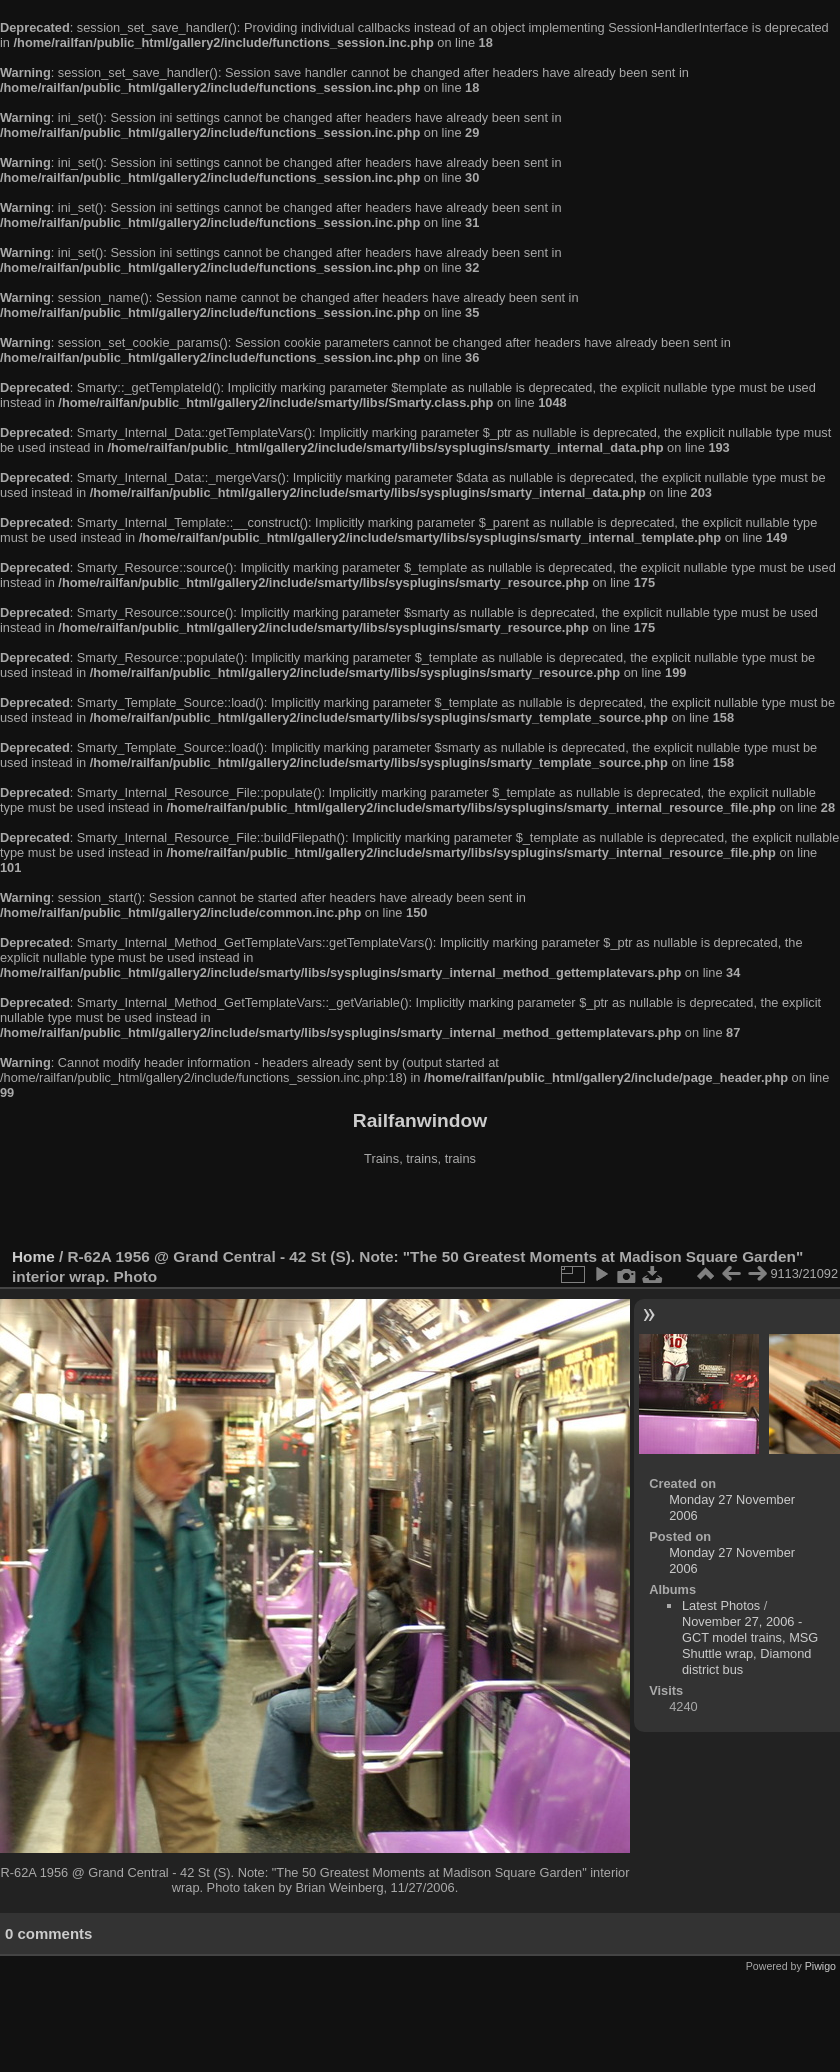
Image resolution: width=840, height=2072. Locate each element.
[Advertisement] (420, 1209)
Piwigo (820, 1966)
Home (33, 1256)
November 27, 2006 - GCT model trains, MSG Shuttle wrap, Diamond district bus (750, 1645)
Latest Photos (721, 1605)
